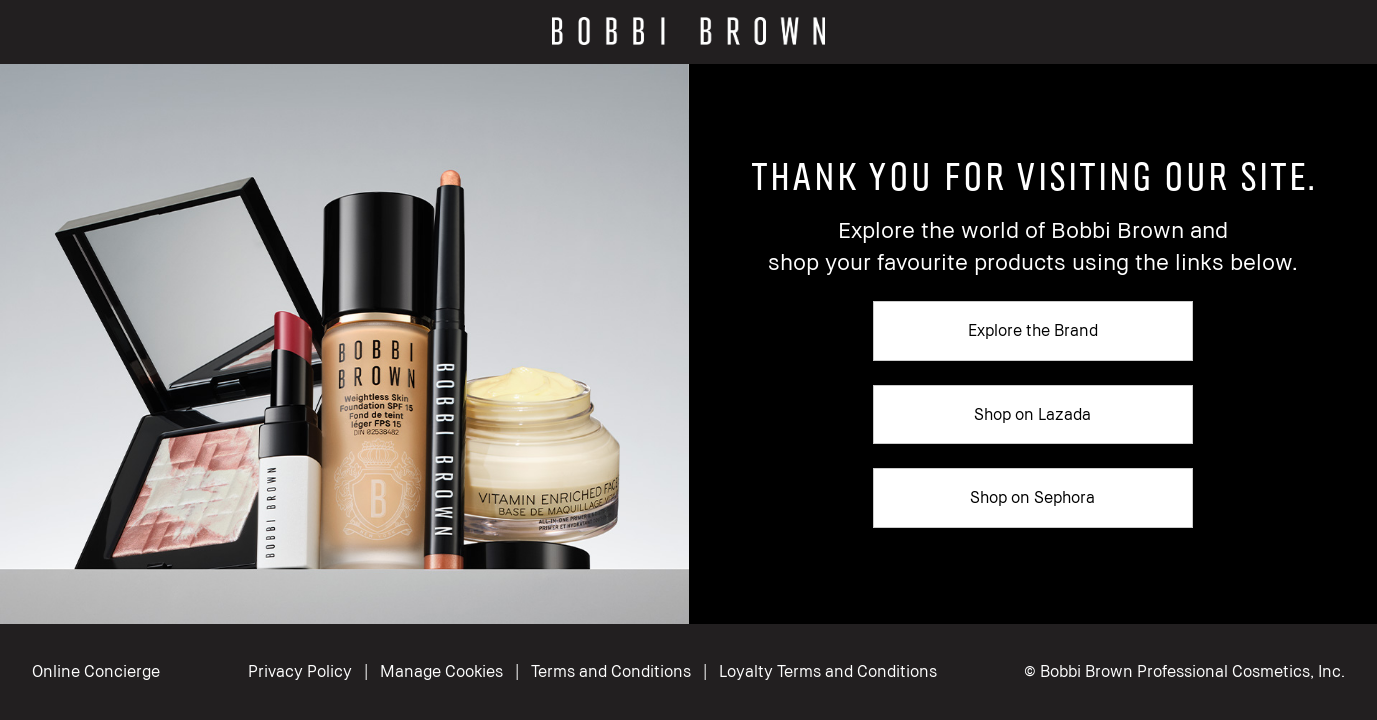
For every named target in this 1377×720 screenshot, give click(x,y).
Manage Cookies (443, 671)
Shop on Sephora (1032, 497)
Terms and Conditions (611, 671)
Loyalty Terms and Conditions (828, 671)
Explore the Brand (1033, 330)
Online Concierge (96, 671)
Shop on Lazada (1032, 414)
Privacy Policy (300, 671)
